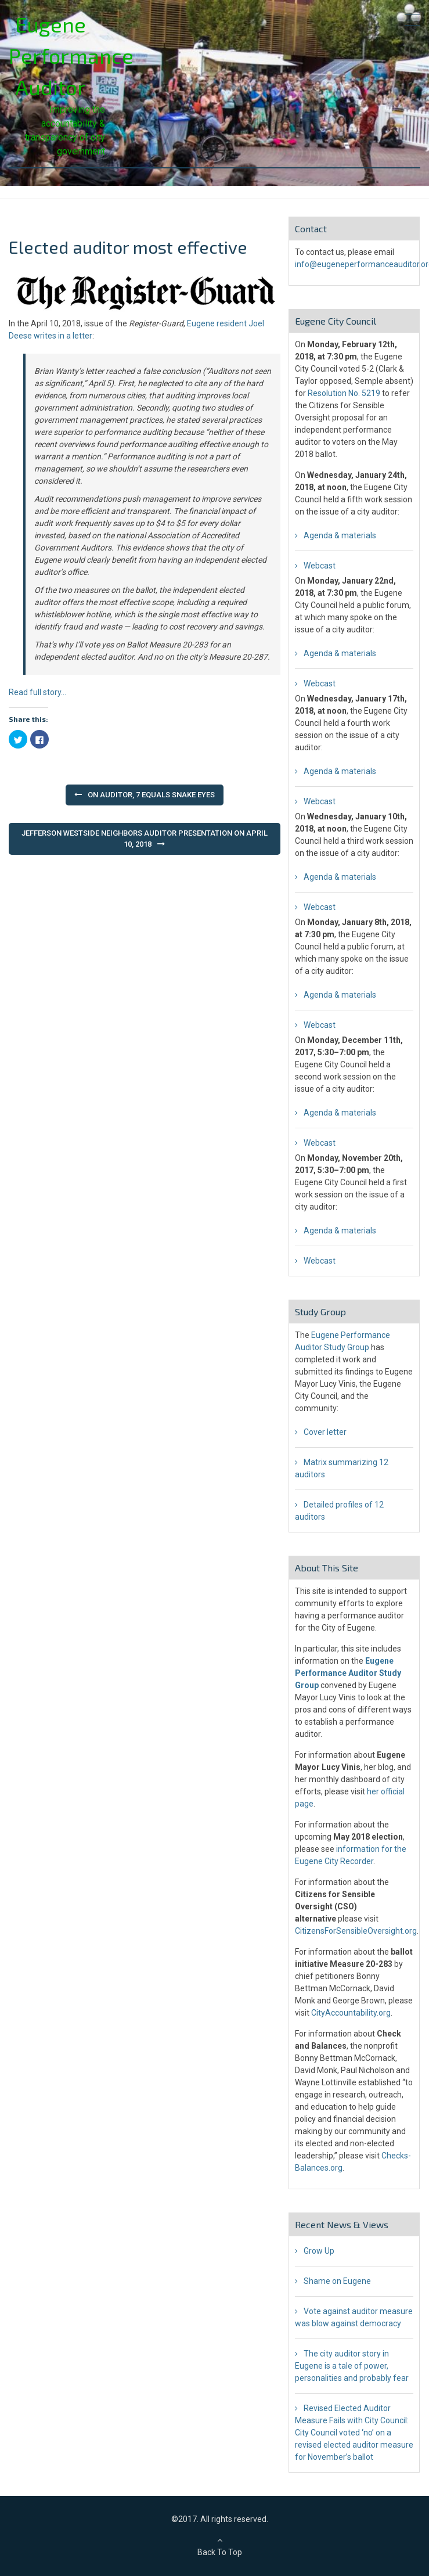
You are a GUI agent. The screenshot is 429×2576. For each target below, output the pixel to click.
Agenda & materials (340, 535)
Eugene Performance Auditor (71, 55)
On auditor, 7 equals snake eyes (151, 794)
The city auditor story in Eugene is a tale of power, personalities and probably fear (352, 2366)
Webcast (320, 565)
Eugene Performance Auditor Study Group (348, 1673)
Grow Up (319, 2250)
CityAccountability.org (351, 2012)
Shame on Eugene (337, 2281)
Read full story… (37, 692)
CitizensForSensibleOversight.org (356, 1930)
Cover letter (325, 1432)
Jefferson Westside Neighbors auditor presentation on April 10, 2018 (144, 839)
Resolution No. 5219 (344, 393)
